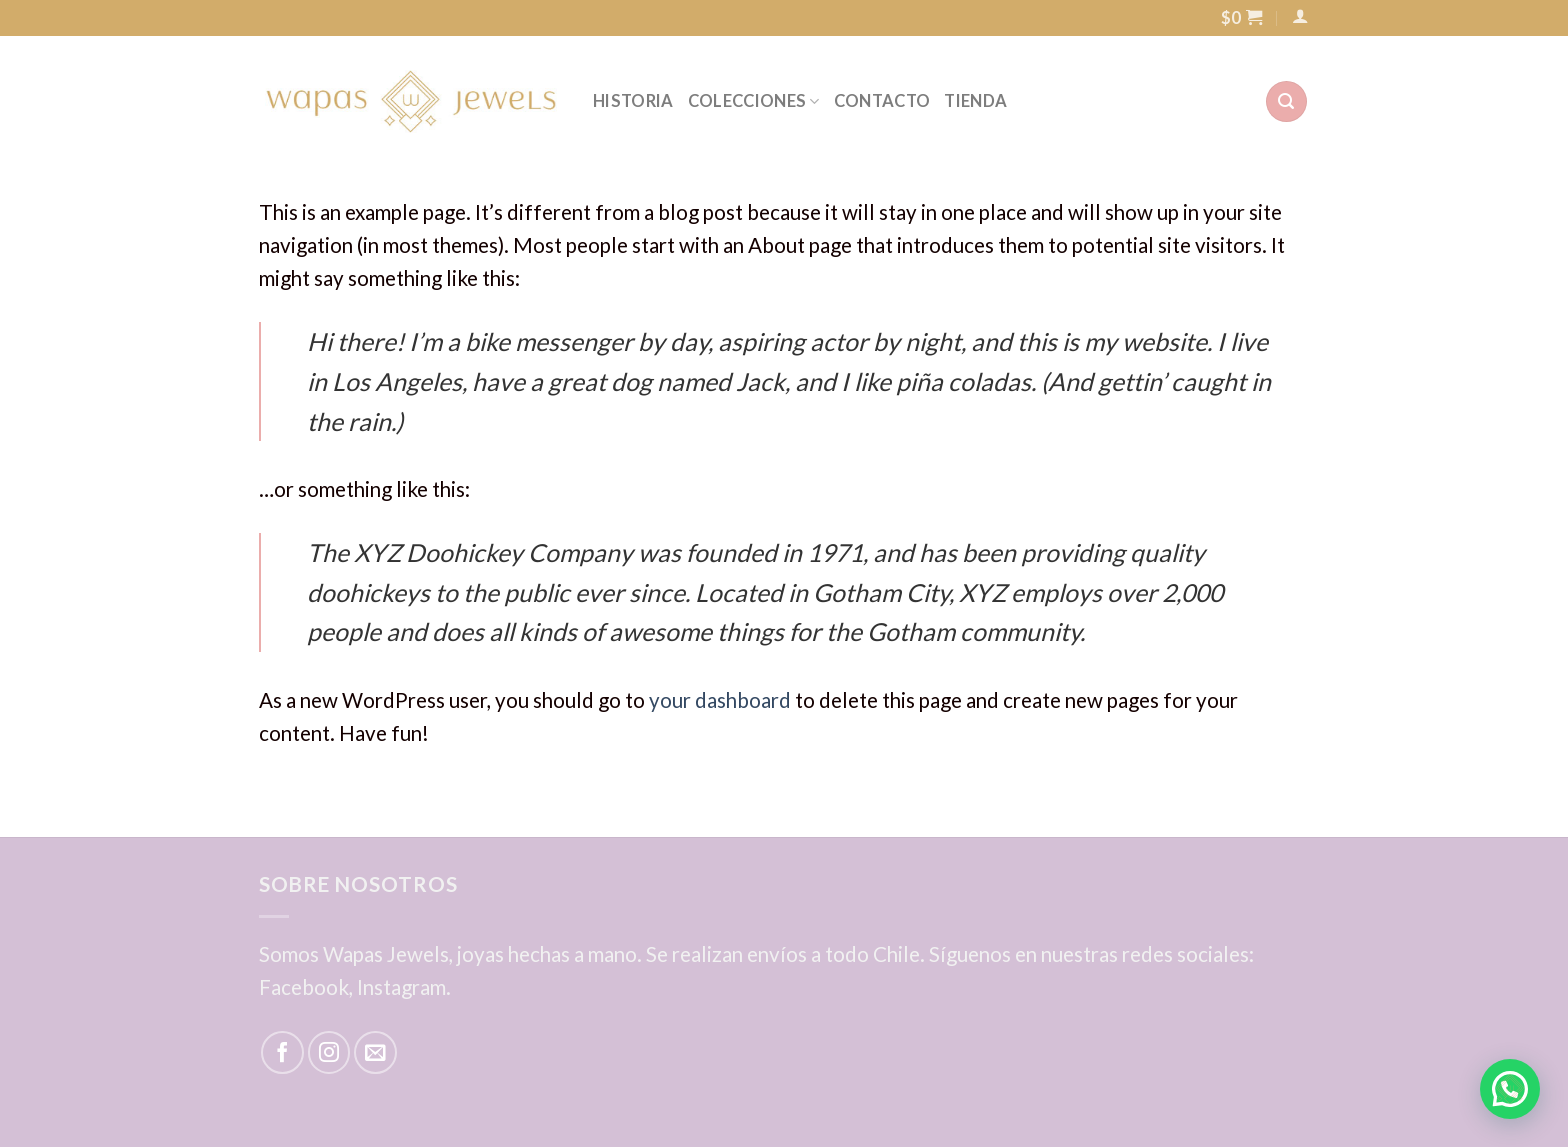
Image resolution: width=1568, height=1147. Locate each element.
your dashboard (720, 700)
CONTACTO (882, 101)
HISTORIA (633, 101)
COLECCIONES (754, 101)
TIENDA (975, 101)
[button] (1510, 1089)
